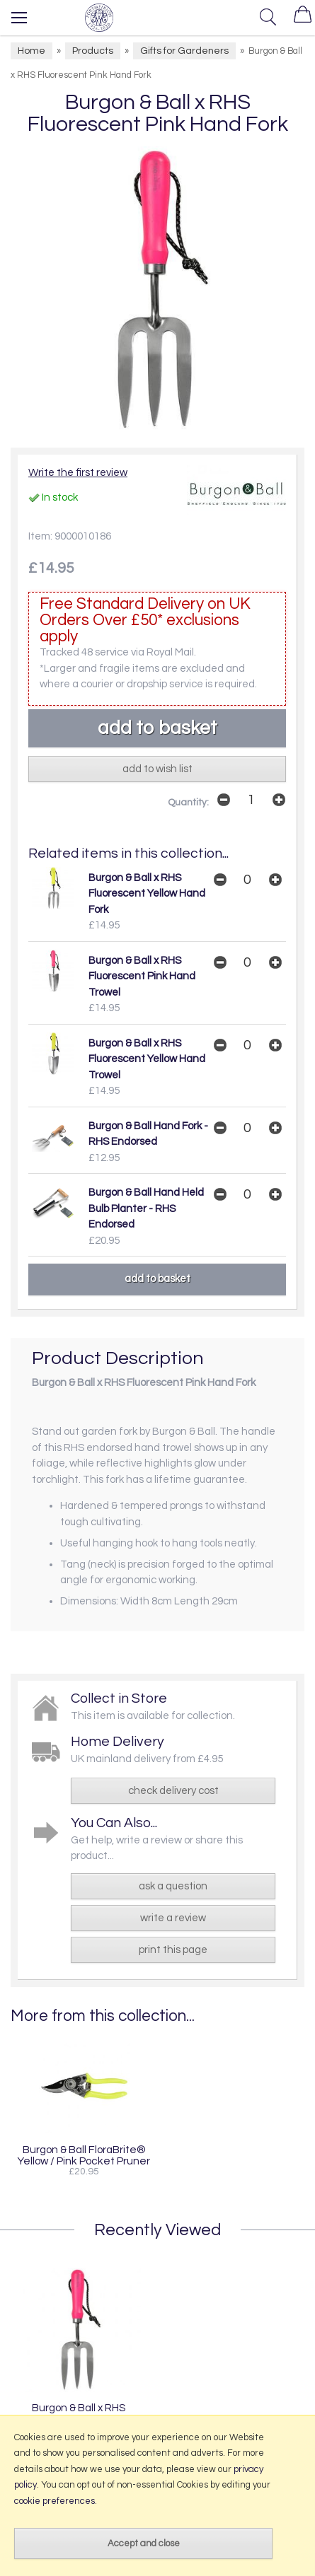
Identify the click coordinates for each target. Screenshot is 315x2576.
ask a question (173, 1886)
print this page (173, 1950)
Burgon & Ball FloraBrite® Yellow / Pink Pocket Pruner (84, 2155)
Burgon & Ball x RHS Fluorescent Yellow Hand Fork (146, 894)
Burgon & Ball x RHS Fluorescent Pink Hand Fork (78, 2413)
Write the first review (77, 472)
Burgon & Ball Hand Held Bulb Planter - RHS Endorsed (146, 1208)
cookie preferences (54, 2501)
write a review (173, 1918)
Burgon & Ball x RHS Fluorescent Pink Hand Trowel (141, 976)
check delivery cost (173, 1790)
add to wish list (157, 769)
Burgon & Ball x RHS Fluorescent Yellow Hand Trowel (146, 1059)
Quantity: (188, 803)
